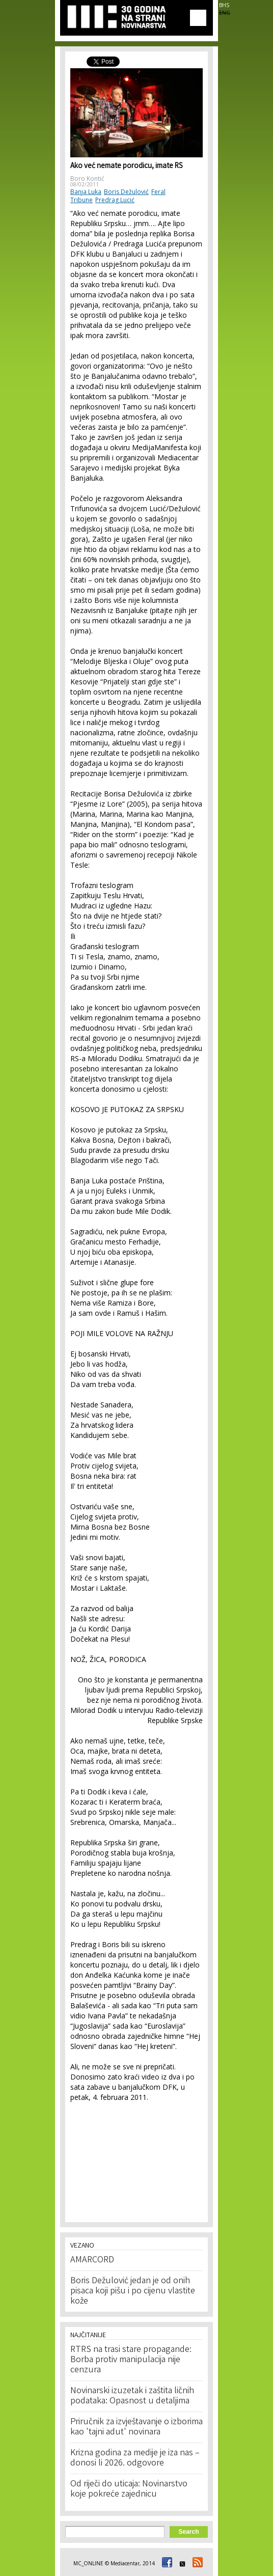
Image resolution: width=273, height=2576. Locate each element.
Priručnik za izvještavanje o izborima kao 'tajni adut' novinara (136, 2427)
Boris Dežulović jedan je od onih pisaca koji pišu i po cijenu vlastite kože (132, 2291)
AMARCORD (92, 2260)
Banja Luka (85, 191)
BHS (224, 5)
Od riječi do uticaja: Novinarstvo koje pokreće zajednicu (128, 2489)
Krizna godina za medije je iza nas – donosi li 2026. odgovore (135, 2458)
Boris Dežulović (126, 191)
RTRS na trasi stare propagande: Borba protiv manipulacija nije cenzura (131, 2360)
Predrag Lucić (114, 200)
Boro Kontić (87, 178)
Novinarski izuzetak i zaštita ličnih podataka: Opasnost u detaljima (132, 2396)
